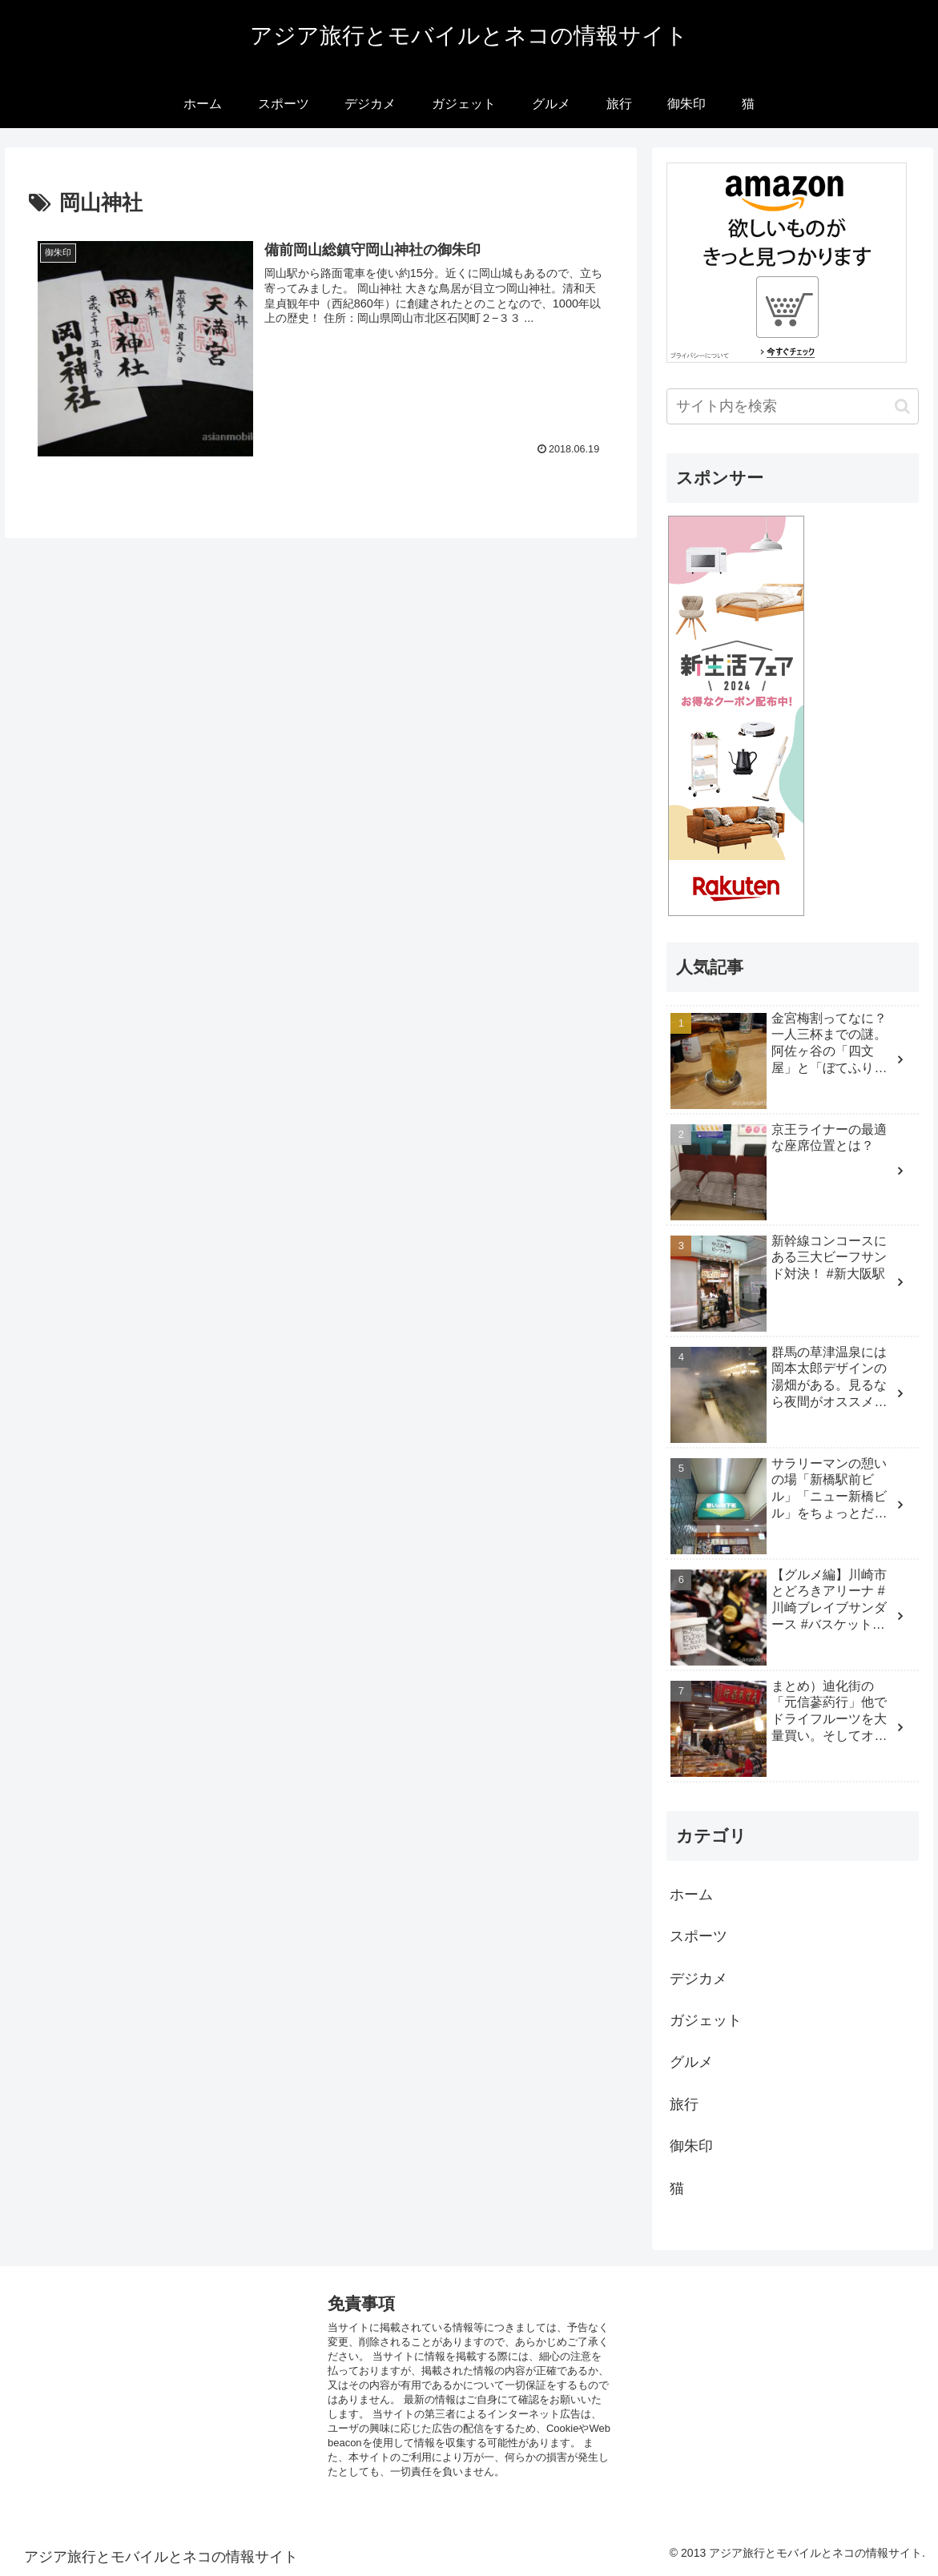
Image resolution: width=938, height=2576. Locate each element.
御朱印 (691, 2146)
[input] (792, 406)
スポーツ (698, 1936)
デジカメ (698, 1979)
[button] (902, 406)
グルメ (691, 2062)
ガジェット (706, 2020)
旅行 (684, 2104)
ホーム (691, 1895)
